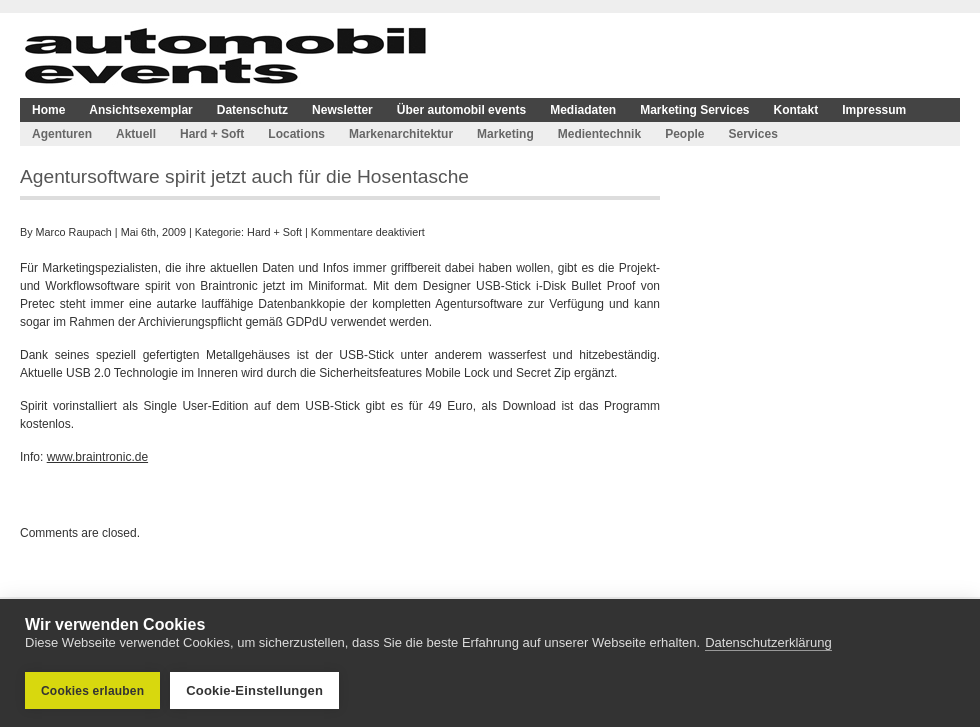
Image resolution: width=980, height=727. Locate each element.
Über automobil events (461, 110)
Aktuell (136, 134)
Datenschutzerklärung (768, 642)
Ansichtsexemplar (140, 110)
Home (48, 110)
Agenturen (62, 134)
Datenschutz (252, 110)
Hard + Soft (212, 134)
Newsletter (342, 110)
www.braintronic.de (97, 457)
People (684, 134)
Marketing (505, 134)
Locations (296, 134)
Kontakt (796, 110)
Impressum (874, 110)
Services (752, 134)
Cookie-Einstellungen (254, 690)
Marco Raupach (74, 232)
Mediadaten (583, 110)
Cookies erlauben (92, 691)
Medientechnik (599, 134)
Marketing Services (694, 110)
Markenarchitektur (401, 134)
